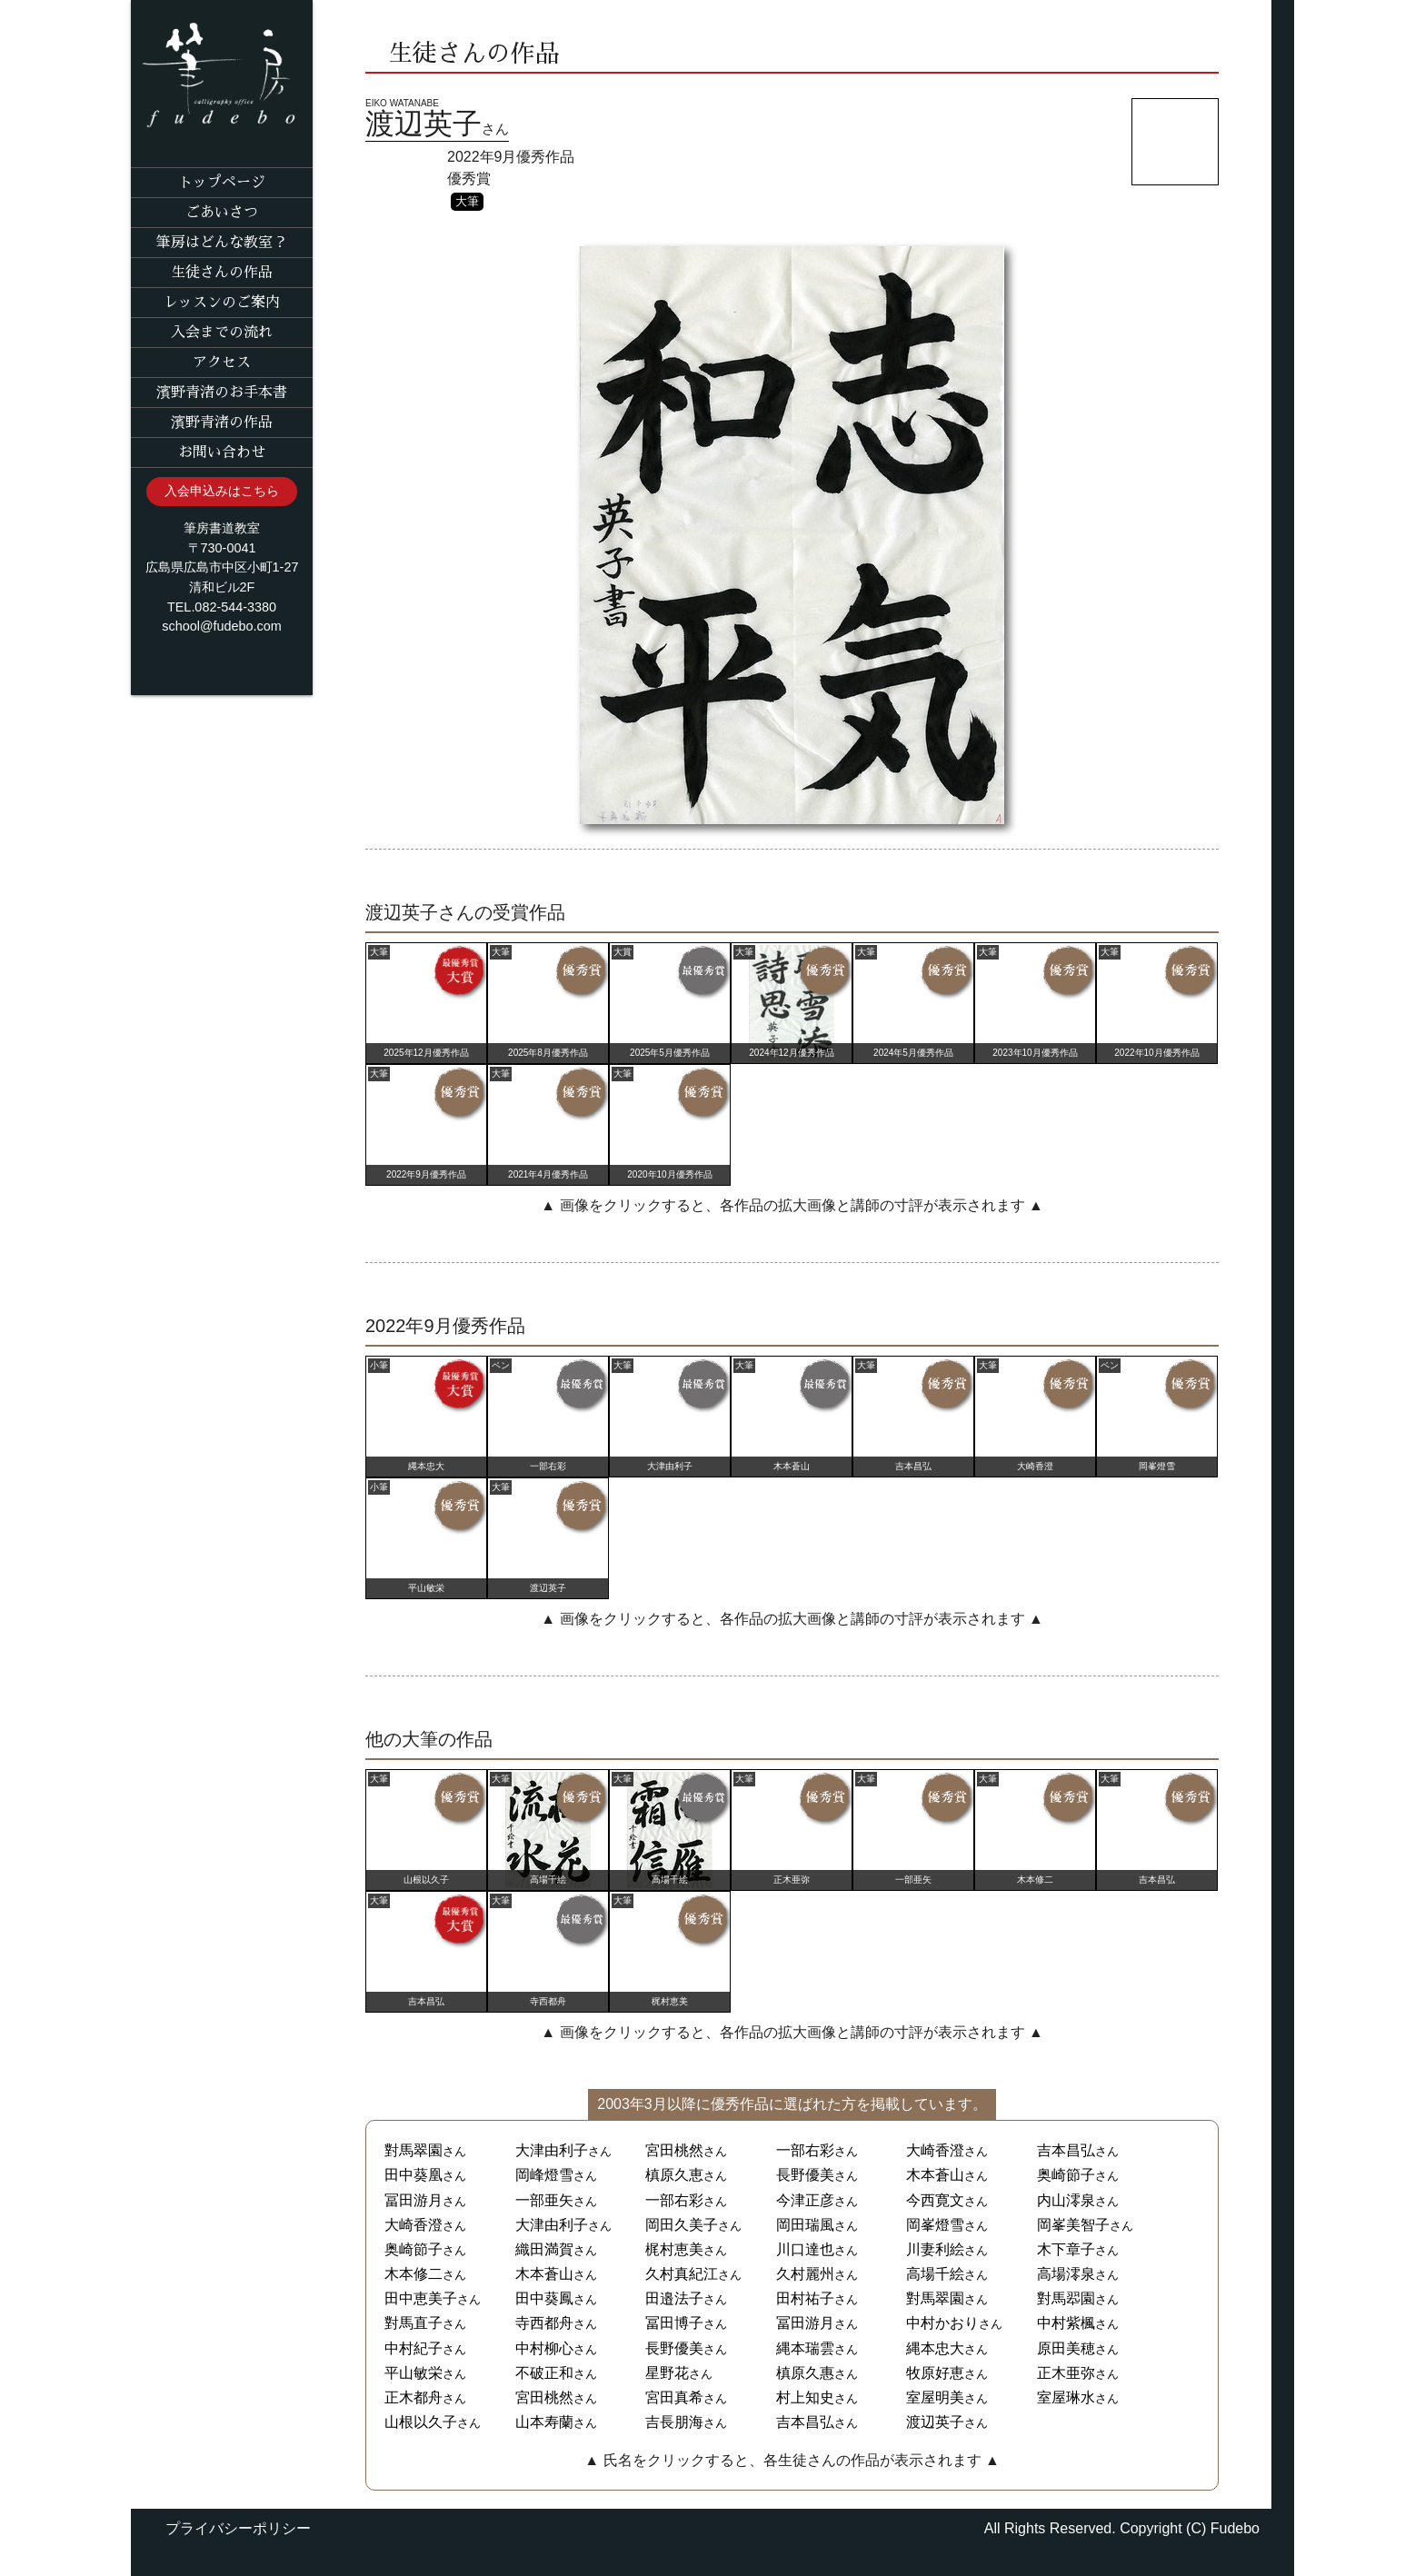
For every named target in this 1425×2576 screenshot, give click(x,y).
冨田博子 (674, 2323)
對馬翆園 (1066, 2298)
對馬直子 (413, 2323)
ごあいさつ (221, 212)
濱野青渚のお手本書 (221, 392)
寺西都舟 (544, 2323)
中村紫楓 (1066, 2323)
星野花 (667, 2373)
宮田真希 (674, 2397)
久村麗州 (805, 2274)
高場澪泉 (1066, 2274)
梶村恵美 (674, 2249)
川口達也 (805, 2249)
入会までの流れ (222, 332)
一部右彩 (805, 2150)
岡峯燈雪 (935, 2225)
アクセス (222, 362)
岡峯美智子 (1073, 2225)
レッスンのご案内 (222, 302)
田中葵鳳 (544, 2298)
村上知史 (805, 2397)
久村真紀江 (681, 2274)
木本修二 (413, 2274)
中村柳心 (544, 2348)
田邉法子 (674, 2298)
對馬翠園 (413, 2150)
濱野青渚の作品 (222, 422)
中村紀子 (413, 2348)
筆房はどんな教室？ (221, 242)
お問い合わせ (221, 452)
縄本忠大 (935, 2348)
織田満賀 (544, 2249)
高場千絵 (935, 2274)
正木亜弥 (1066, 2373)
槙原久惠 (805, 2373)
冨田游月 (413, 2200)
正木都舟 (413, 2397)
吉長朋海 (674, 2422)
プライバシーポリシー (238, 2528)
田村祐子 (805, 2298)
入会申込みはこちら (221, 490)
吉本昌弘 (1066, 2150)
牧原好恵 (935, 2373)
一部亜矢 (544, 2200)
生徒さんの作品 (222, 272)
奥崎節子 (1066, 2175)
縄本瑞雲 (805, 2348)
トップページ (221, 182)
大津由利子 (551, 2150)
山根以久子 (420, 2422)
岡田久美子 (681, 2225)
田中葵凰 (413, 2175)
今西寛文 (935, 2200)
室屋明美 (935, 2397)
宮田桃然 (674, 2150)
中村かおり (942, 2323)
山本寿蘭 (544, 2422)
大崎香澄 (935, 2150)
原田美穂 (1066, 2348)
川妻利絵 (935, 2249)
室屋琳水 (1066, 2397)
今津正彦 (805, 2200)
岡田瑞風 (805, 2225)
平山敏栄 (413, 2373)
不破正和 (544, 2373)
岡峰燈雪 (544, 2175)
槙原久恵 (674, 2175)
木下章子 (1066, 2249)
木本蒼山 (935, 2175)
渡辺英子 (935, 2422)
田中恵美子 (420, 2298)
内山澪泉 (1066, 2200)
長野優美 (805, 2175)
